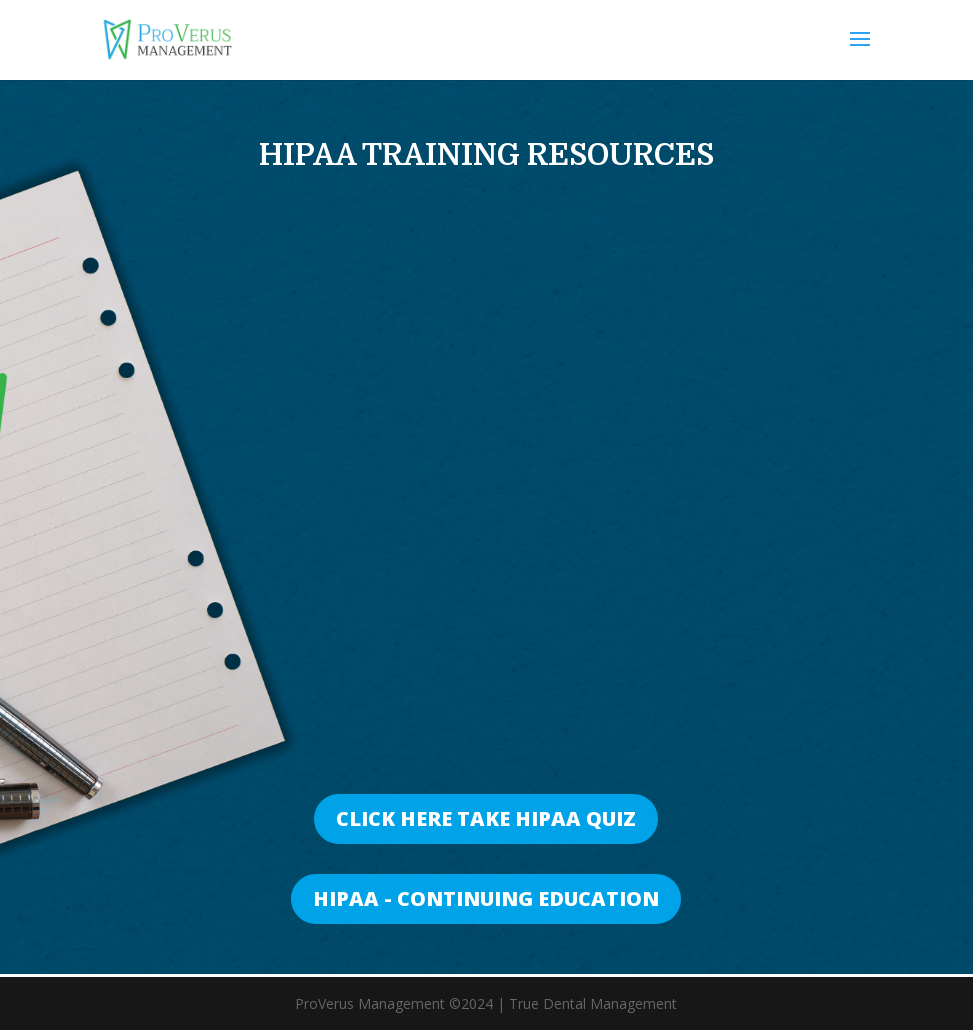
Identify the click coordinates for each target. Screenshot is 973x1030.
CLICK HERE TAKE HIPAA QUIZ (486, 818)
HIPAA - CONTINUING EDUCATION (486, 898)
